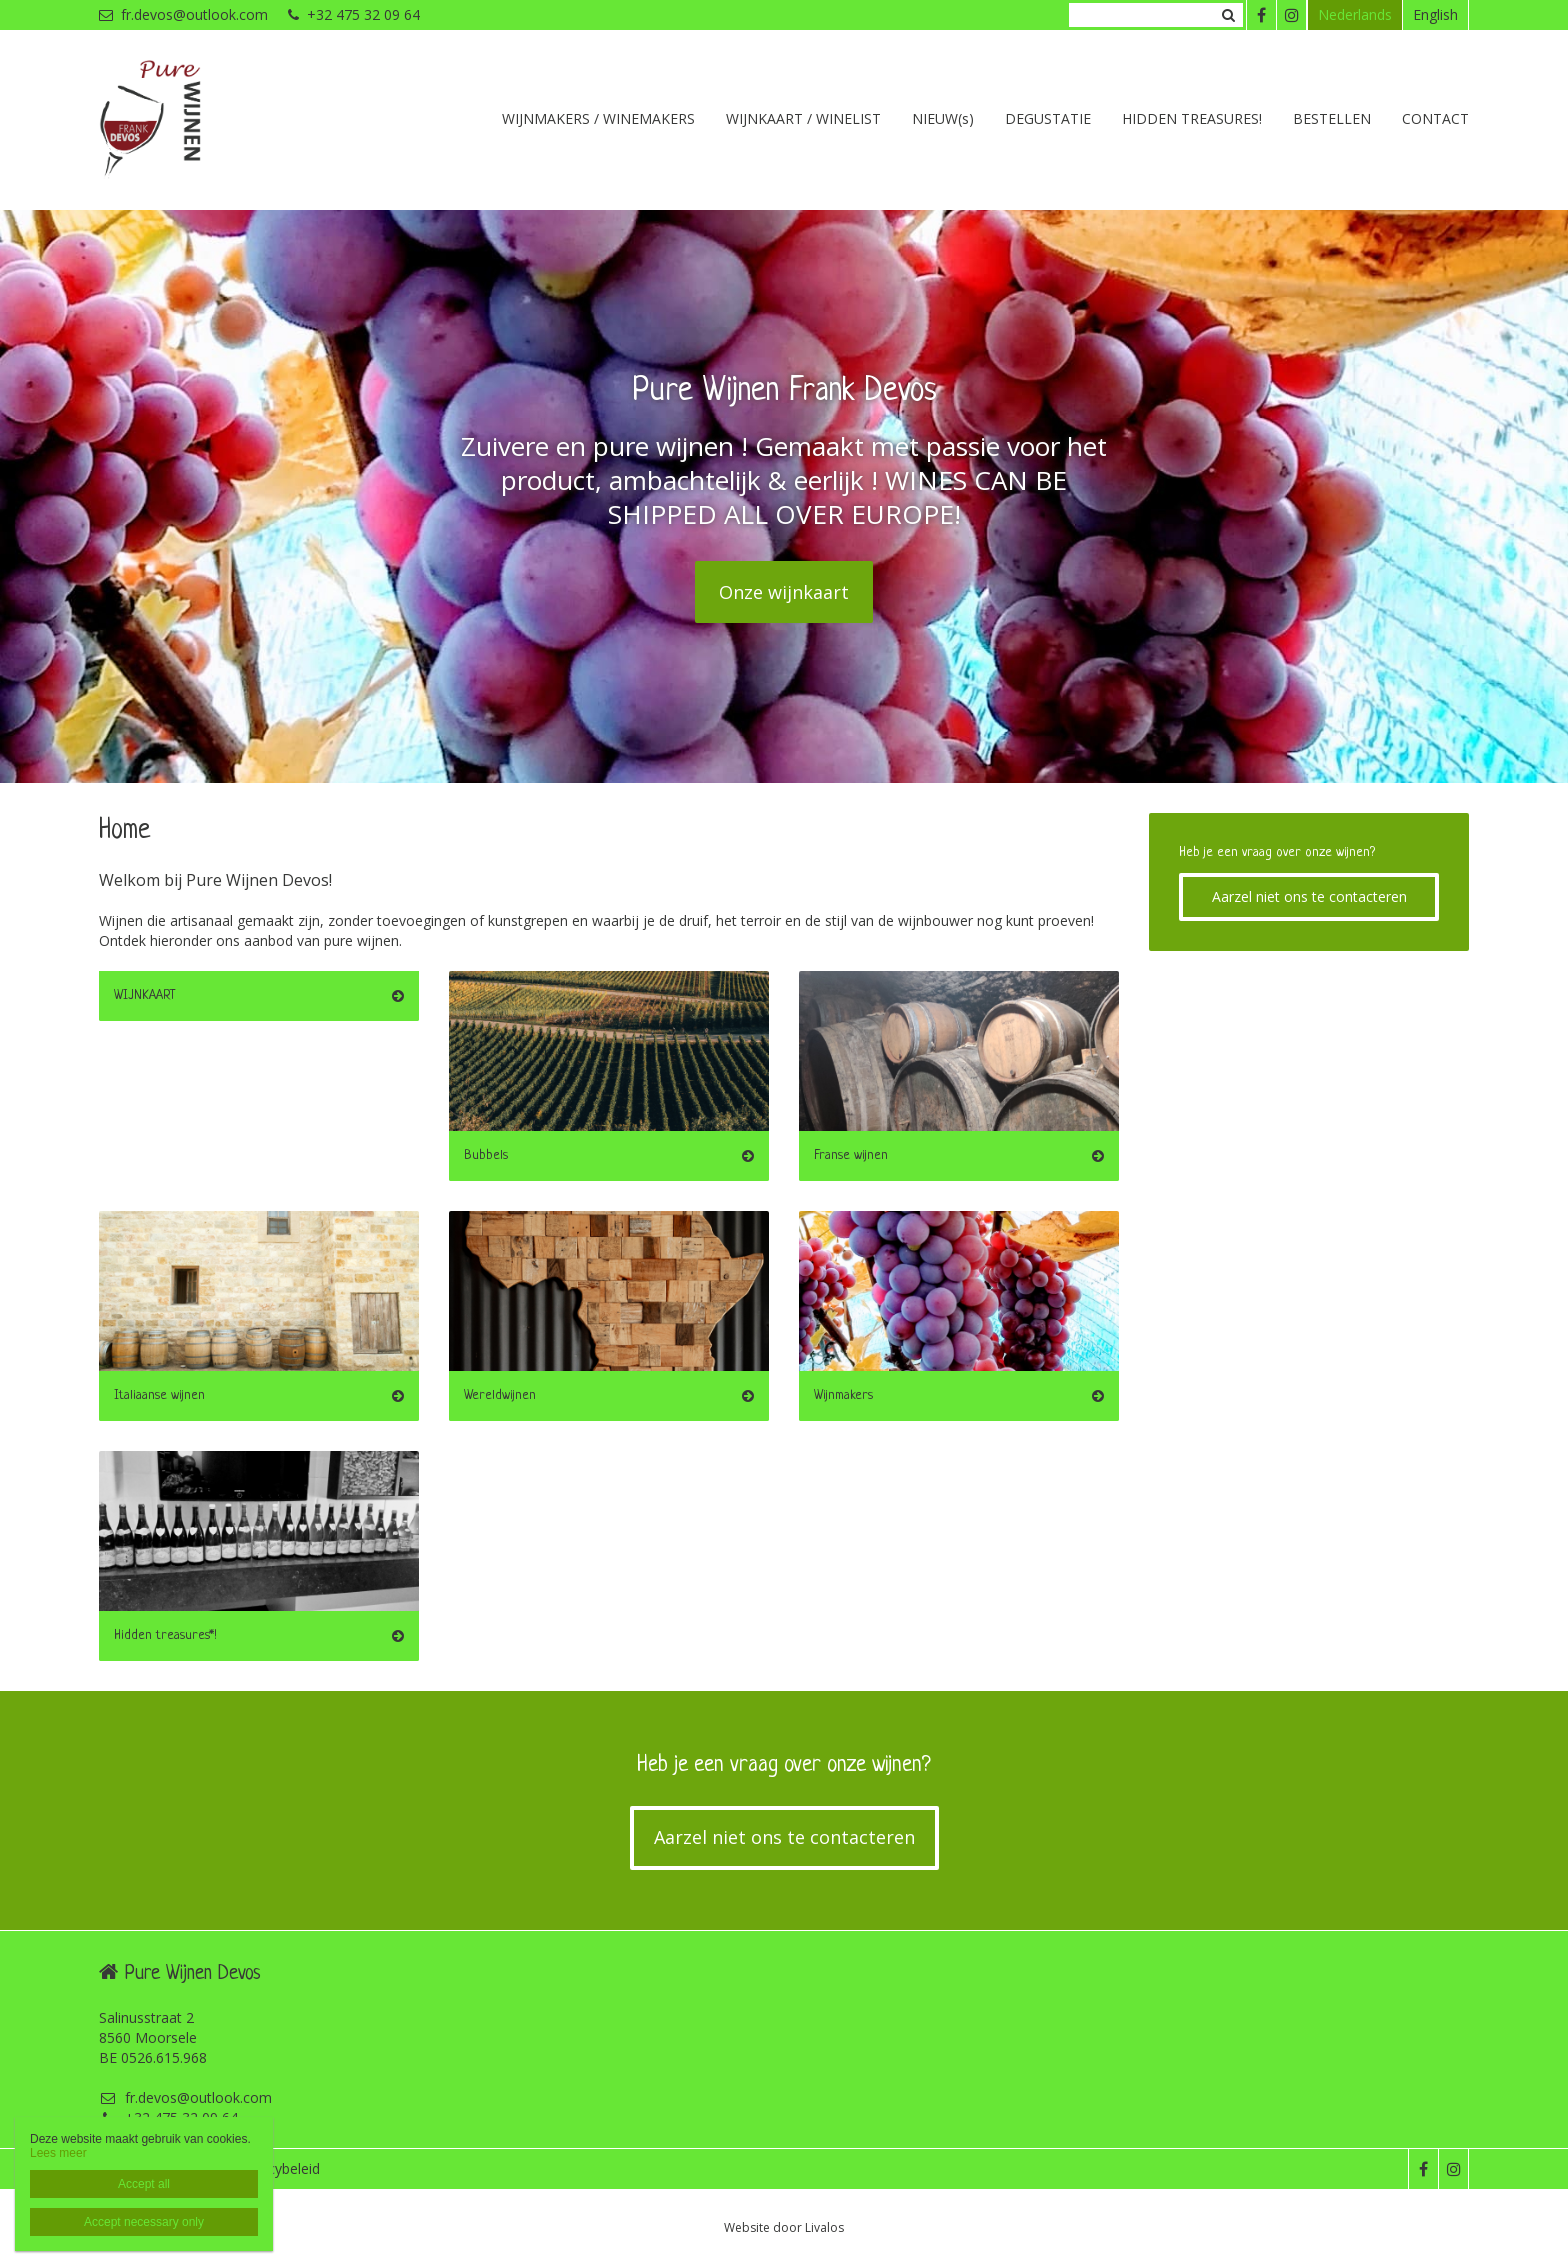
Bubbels (486, 1155)
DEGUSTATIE (1048, 118)
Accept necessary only (144, 2222)
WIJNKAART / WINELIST (803, 118)
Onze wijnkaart (784, 592)
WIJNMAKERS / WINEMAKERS (598, 118)
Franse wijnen (851, 1155)
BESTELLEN (1332, 118)
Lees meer (58, 2153)
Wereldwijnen (500, 1395)
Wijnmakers (843, 1395)
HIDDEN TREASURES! (1192, 118)
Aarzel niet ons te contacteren (1309, 896)
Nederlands (1355, 14)
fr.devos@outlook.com (183, 14)
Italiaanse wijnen (159, 1395)
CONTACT (1435, 118)
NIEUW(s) (943, 118)
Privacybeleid (278, 2168)
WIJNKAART (145, 995)
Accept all (144, 2184)
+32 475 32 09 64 (354, 14)
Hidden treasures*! (165, 1635)
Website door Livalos (784, 2227)
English (1435, 14)
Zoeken (1228, 15)
